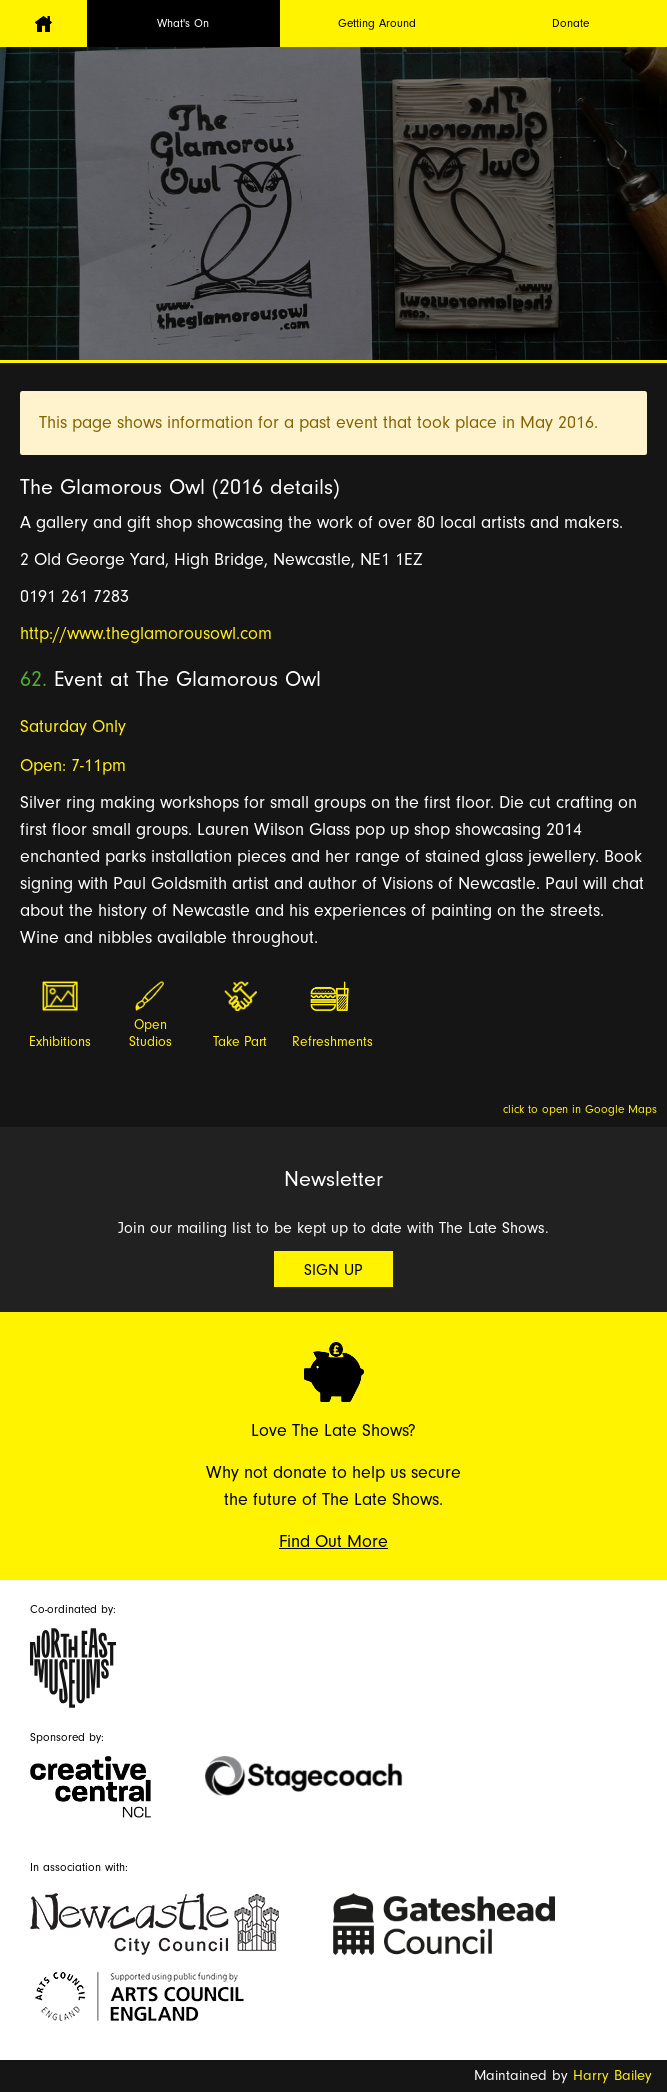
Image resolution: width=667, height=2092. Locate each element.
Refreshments (331, 1042)
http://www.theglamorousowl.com (146, 633)
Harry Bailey (612, 2075)
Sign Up (333, 1270)
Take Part (240, 1042)
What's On (183, 23)
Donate (570, 23)
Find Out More (333, 1541)
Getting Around (377, 23)
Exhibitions (60, 1042)
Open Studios (150, 1033)
